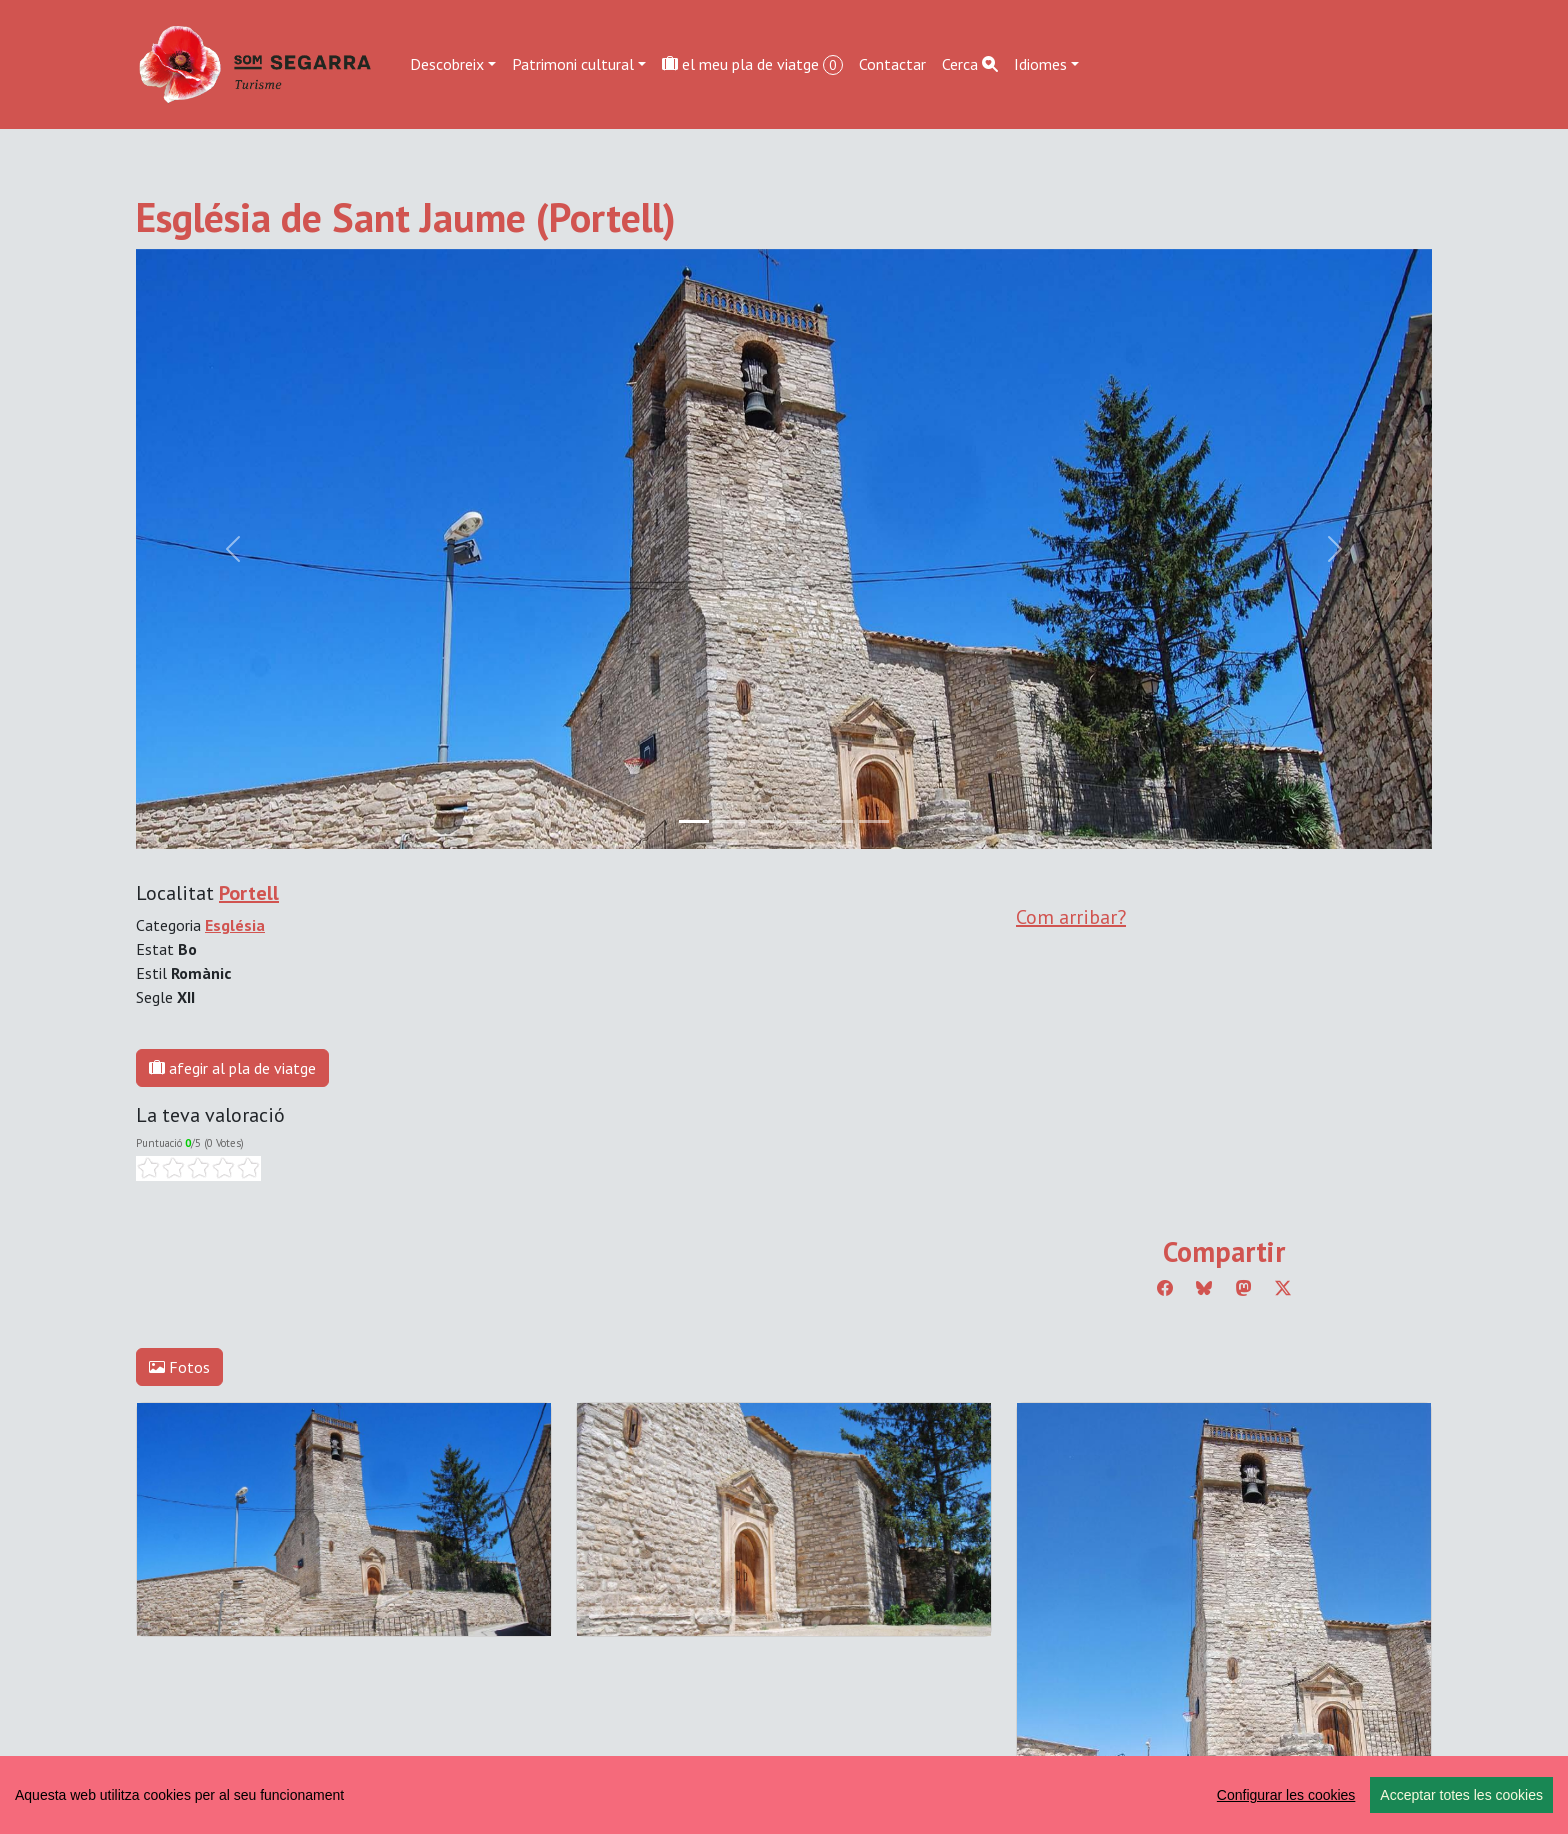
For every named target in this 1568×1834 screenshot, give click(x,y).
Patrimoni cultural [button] (573, 64)
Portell (249, 893)
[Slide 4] (838, 821)
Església (235, 925)
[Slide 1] (730, 821)
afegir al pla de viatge (232, 1068)
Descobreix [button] (447, 64)
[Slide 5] (874, 821)
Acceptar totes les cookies (1461, 1795)
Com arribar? (1071, 917)
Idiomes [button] (1040, 64)
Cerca (970, 64)
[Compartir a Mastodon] (1244, 1288)
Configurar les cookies (1286, 1795)
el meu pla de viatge (752, 64)
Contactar (892, 64)
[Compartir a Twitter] (1283, 1288)
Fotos (179, 1367)
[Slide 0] (694, 821)
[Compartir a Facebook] (1165, 1288)
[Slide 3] (802, 821)
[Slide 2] (766, 821)
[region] (784, 1795)
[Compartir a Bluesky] (1204, 1288)
